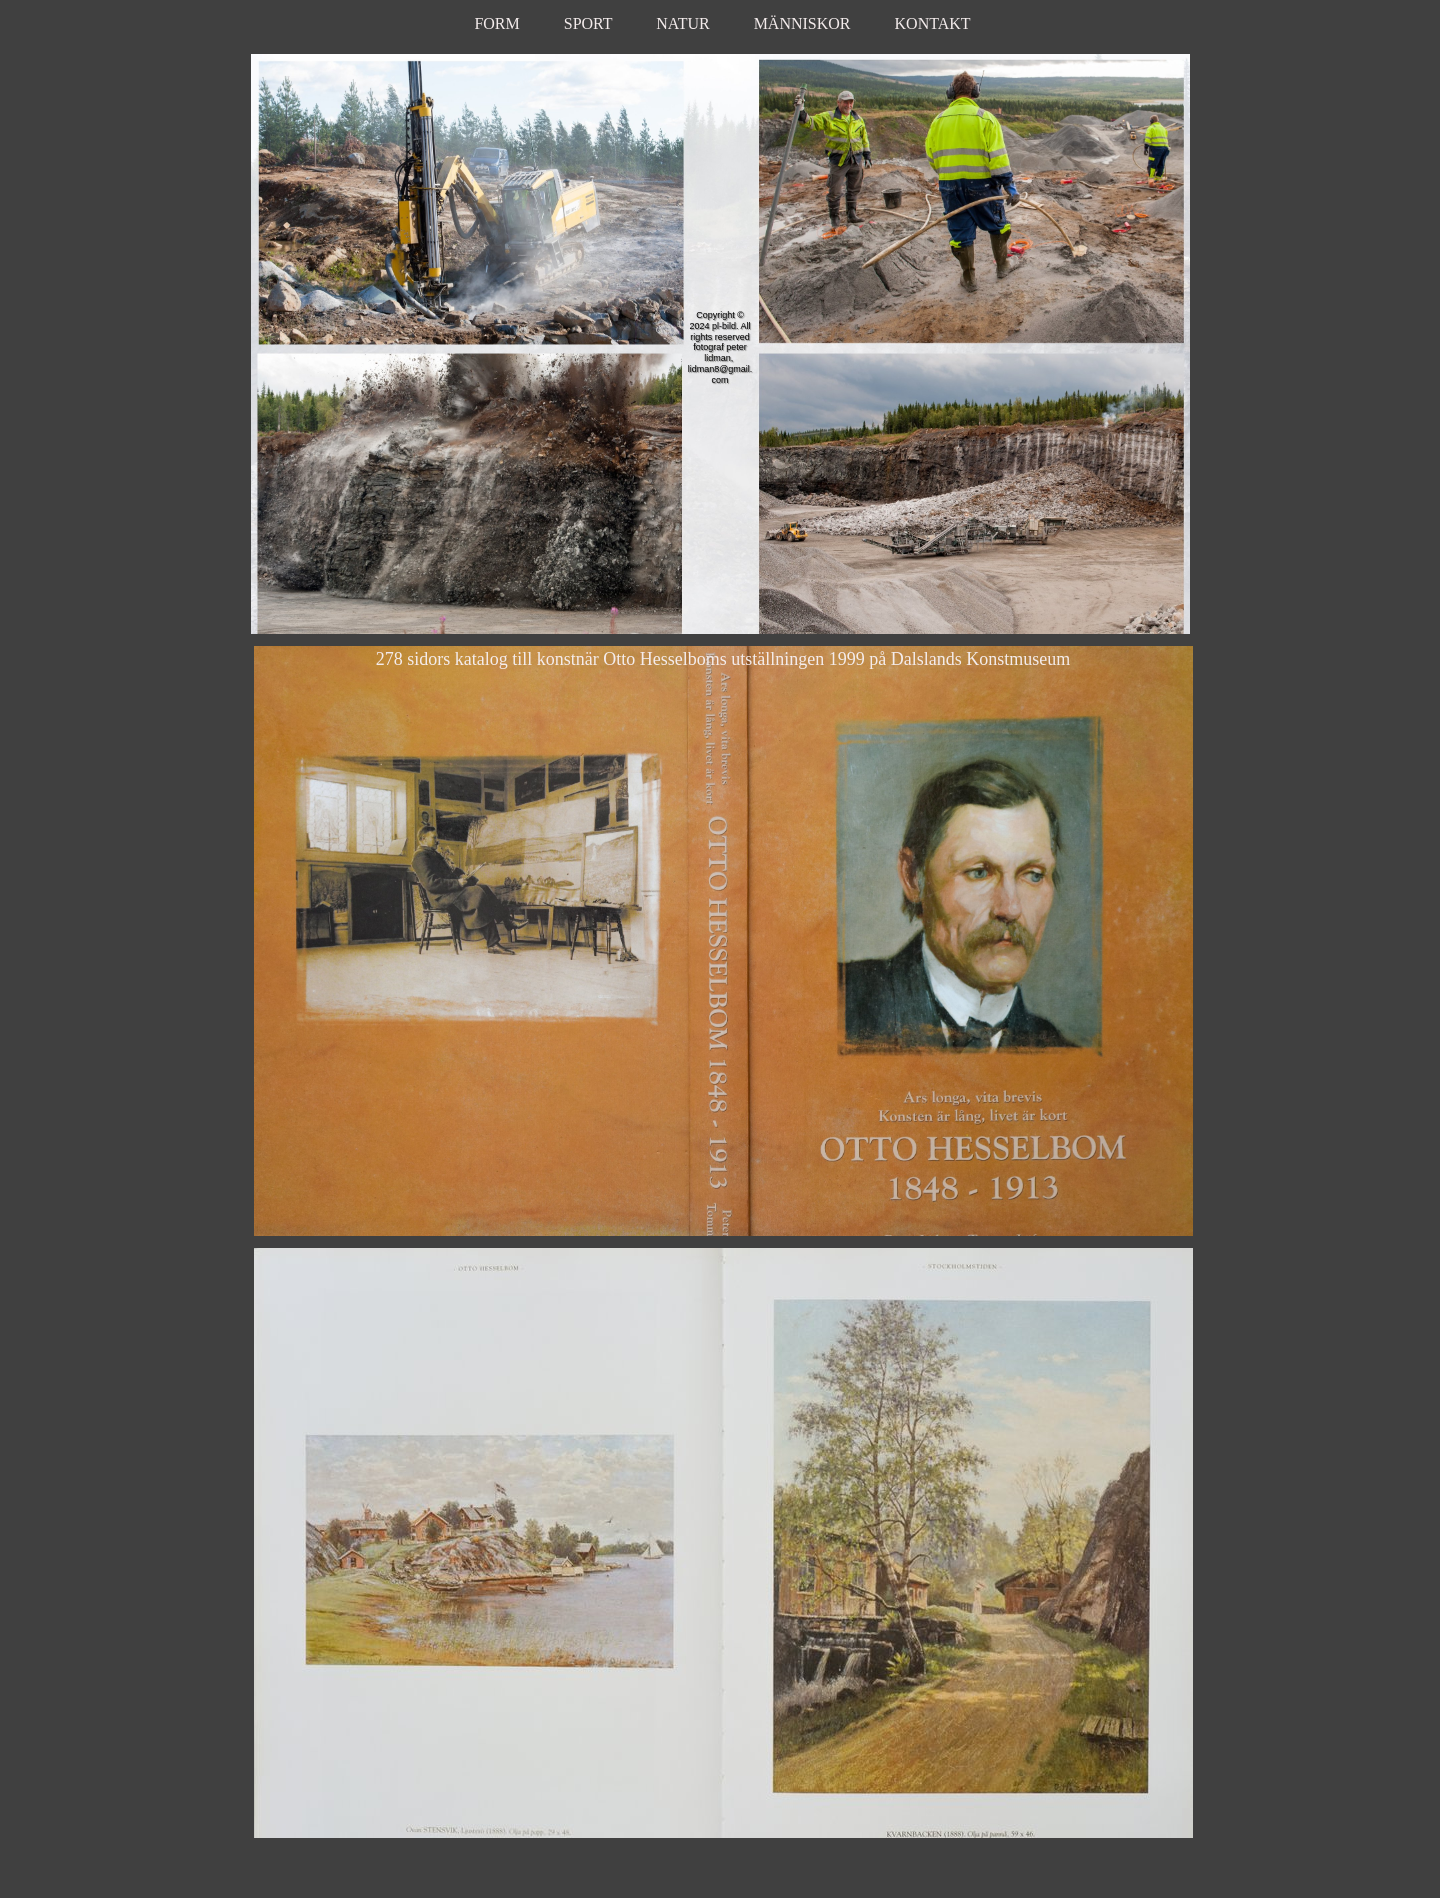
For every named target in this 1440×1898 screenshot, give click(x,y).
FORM (498, 23)
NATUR (682, 23)
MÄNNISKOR (802, 23)
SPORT (588, 23)
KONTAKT (933, 23)
